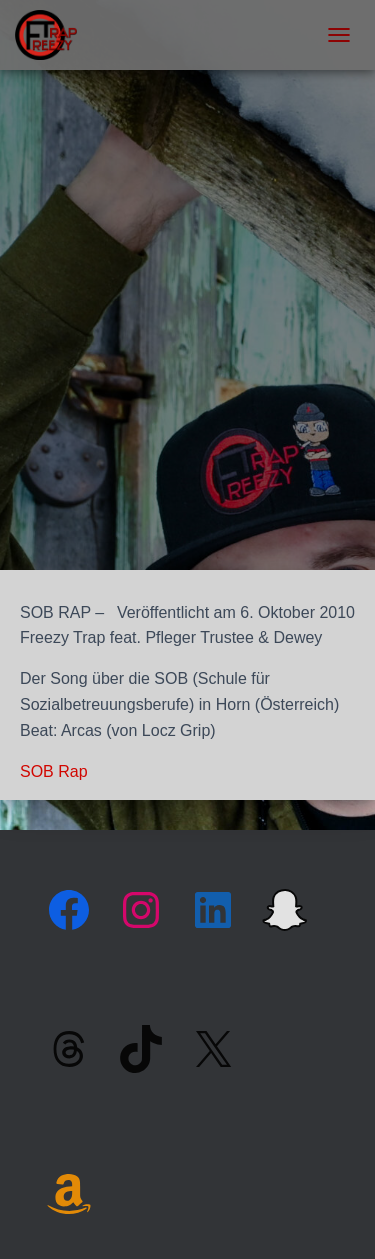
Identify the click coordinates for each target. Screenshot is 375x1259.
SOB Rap (54, 771)
